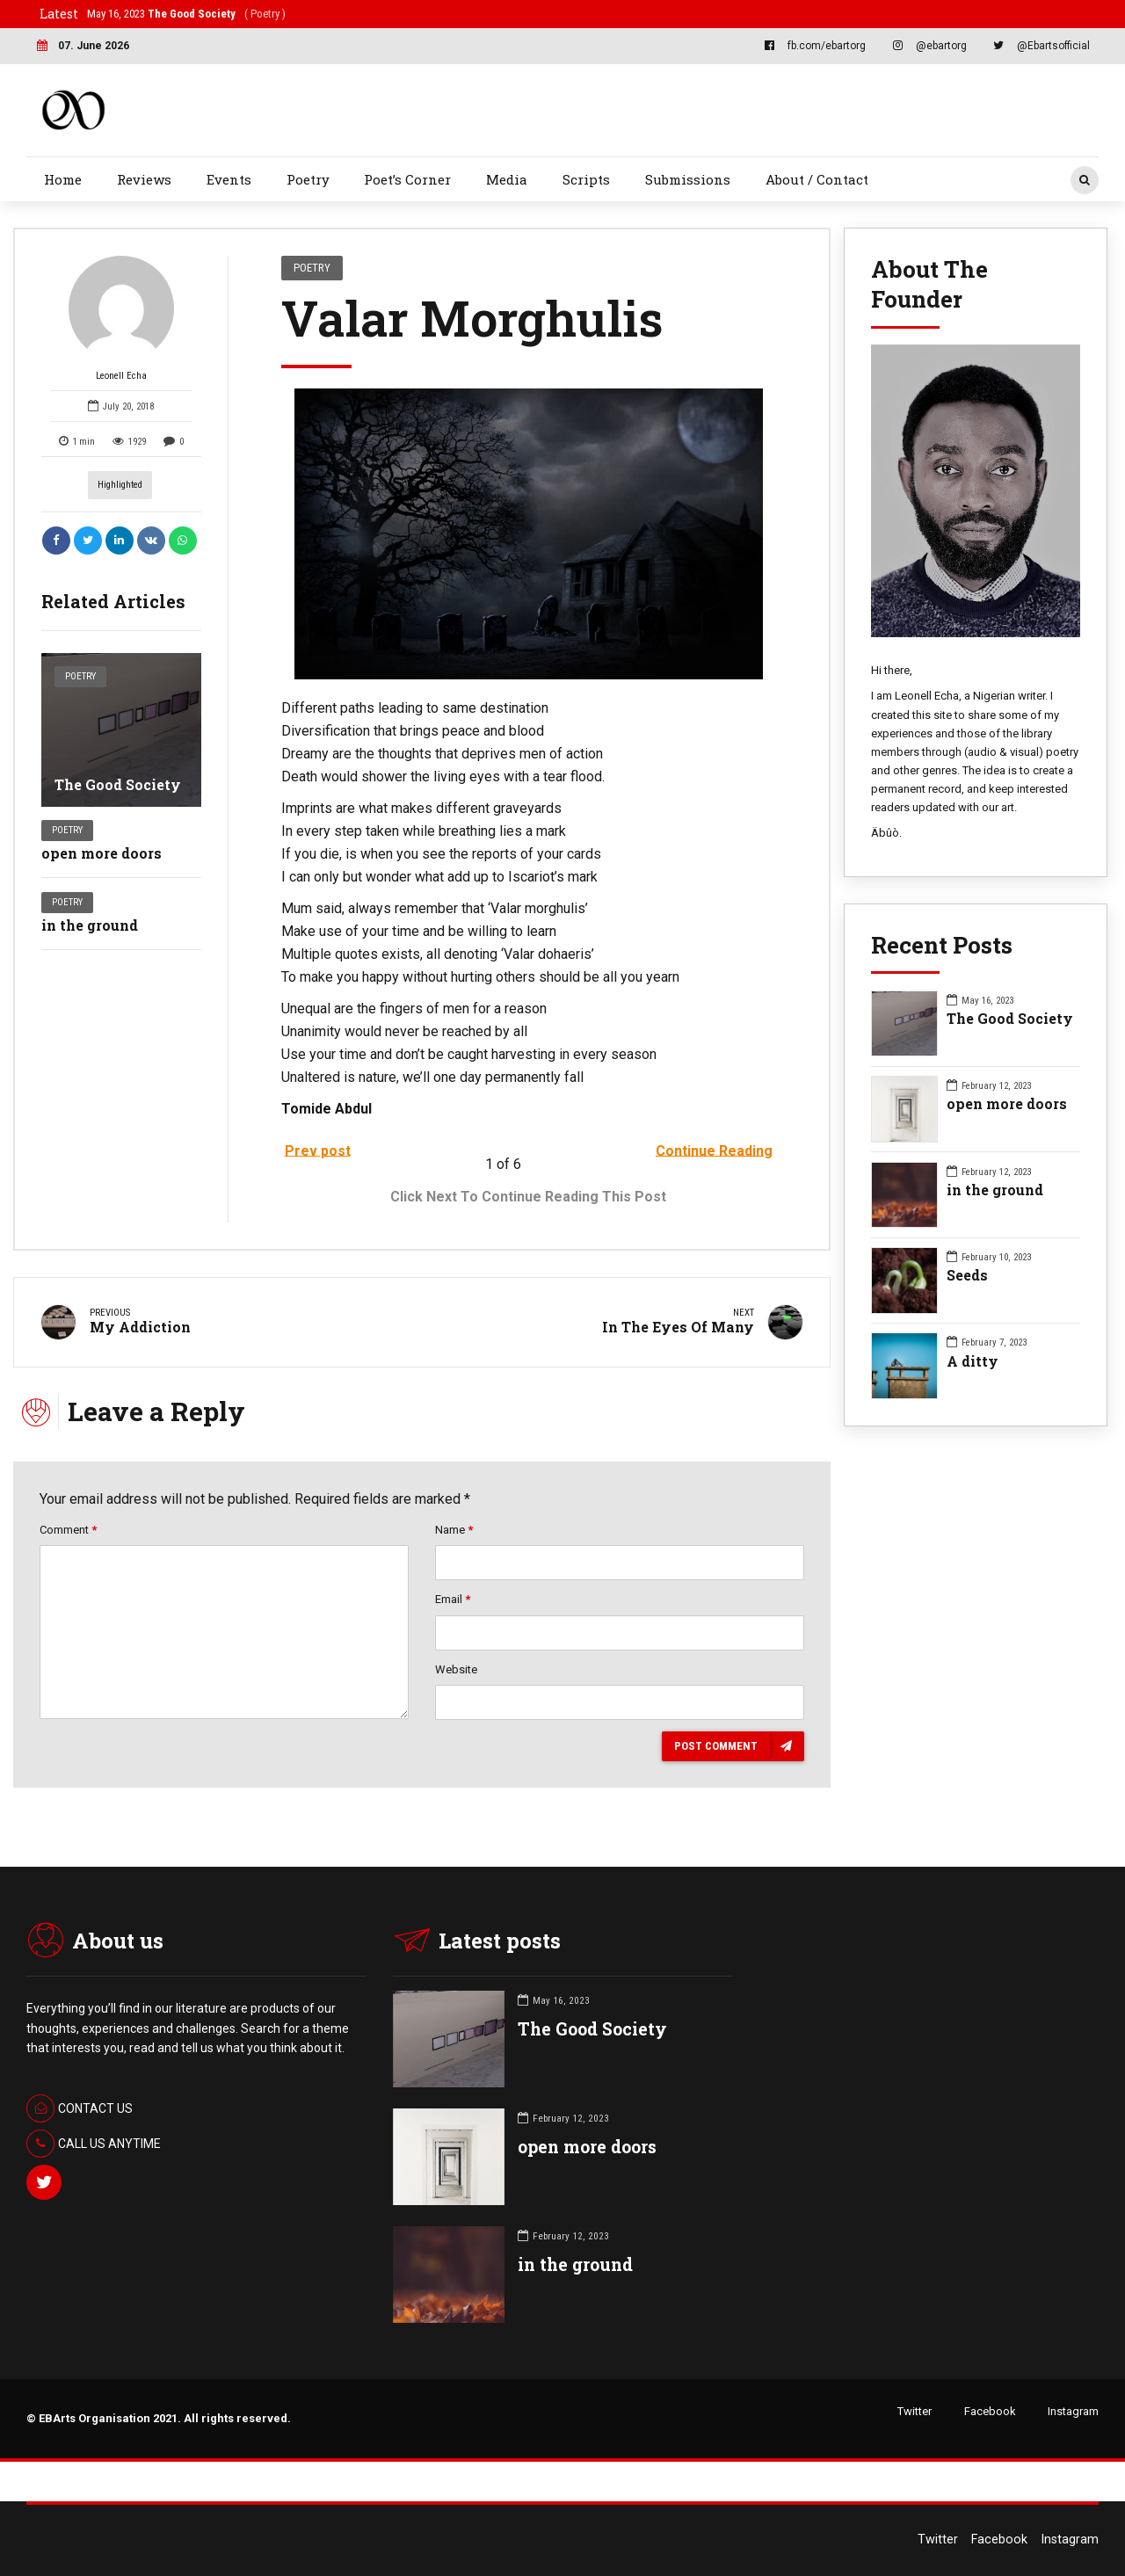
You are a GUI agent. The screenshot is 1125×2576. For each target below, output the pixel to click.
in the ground (89, 925)
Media (506, 179)
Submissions (687, 179)
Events (229, 179)
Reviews (144, 179)
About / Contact (817, 179)
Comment (68, 1529)
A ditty (972, 1361)
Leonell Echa (121, 318)
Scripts (586, 179)
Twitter (914, 2411)
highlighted (120, 484)
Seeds (967, 1275)
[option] (529, 533)
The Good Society (117, 784)
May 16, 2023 (186, 13)
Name (454, 1529)
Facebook (990, 2411)
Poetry (308, 179)
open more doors (101, 853)
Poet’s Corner (407, 179)
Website (456, 1669)
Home (63, 179)
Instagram (1073, 2411)
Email (452, 1599)
